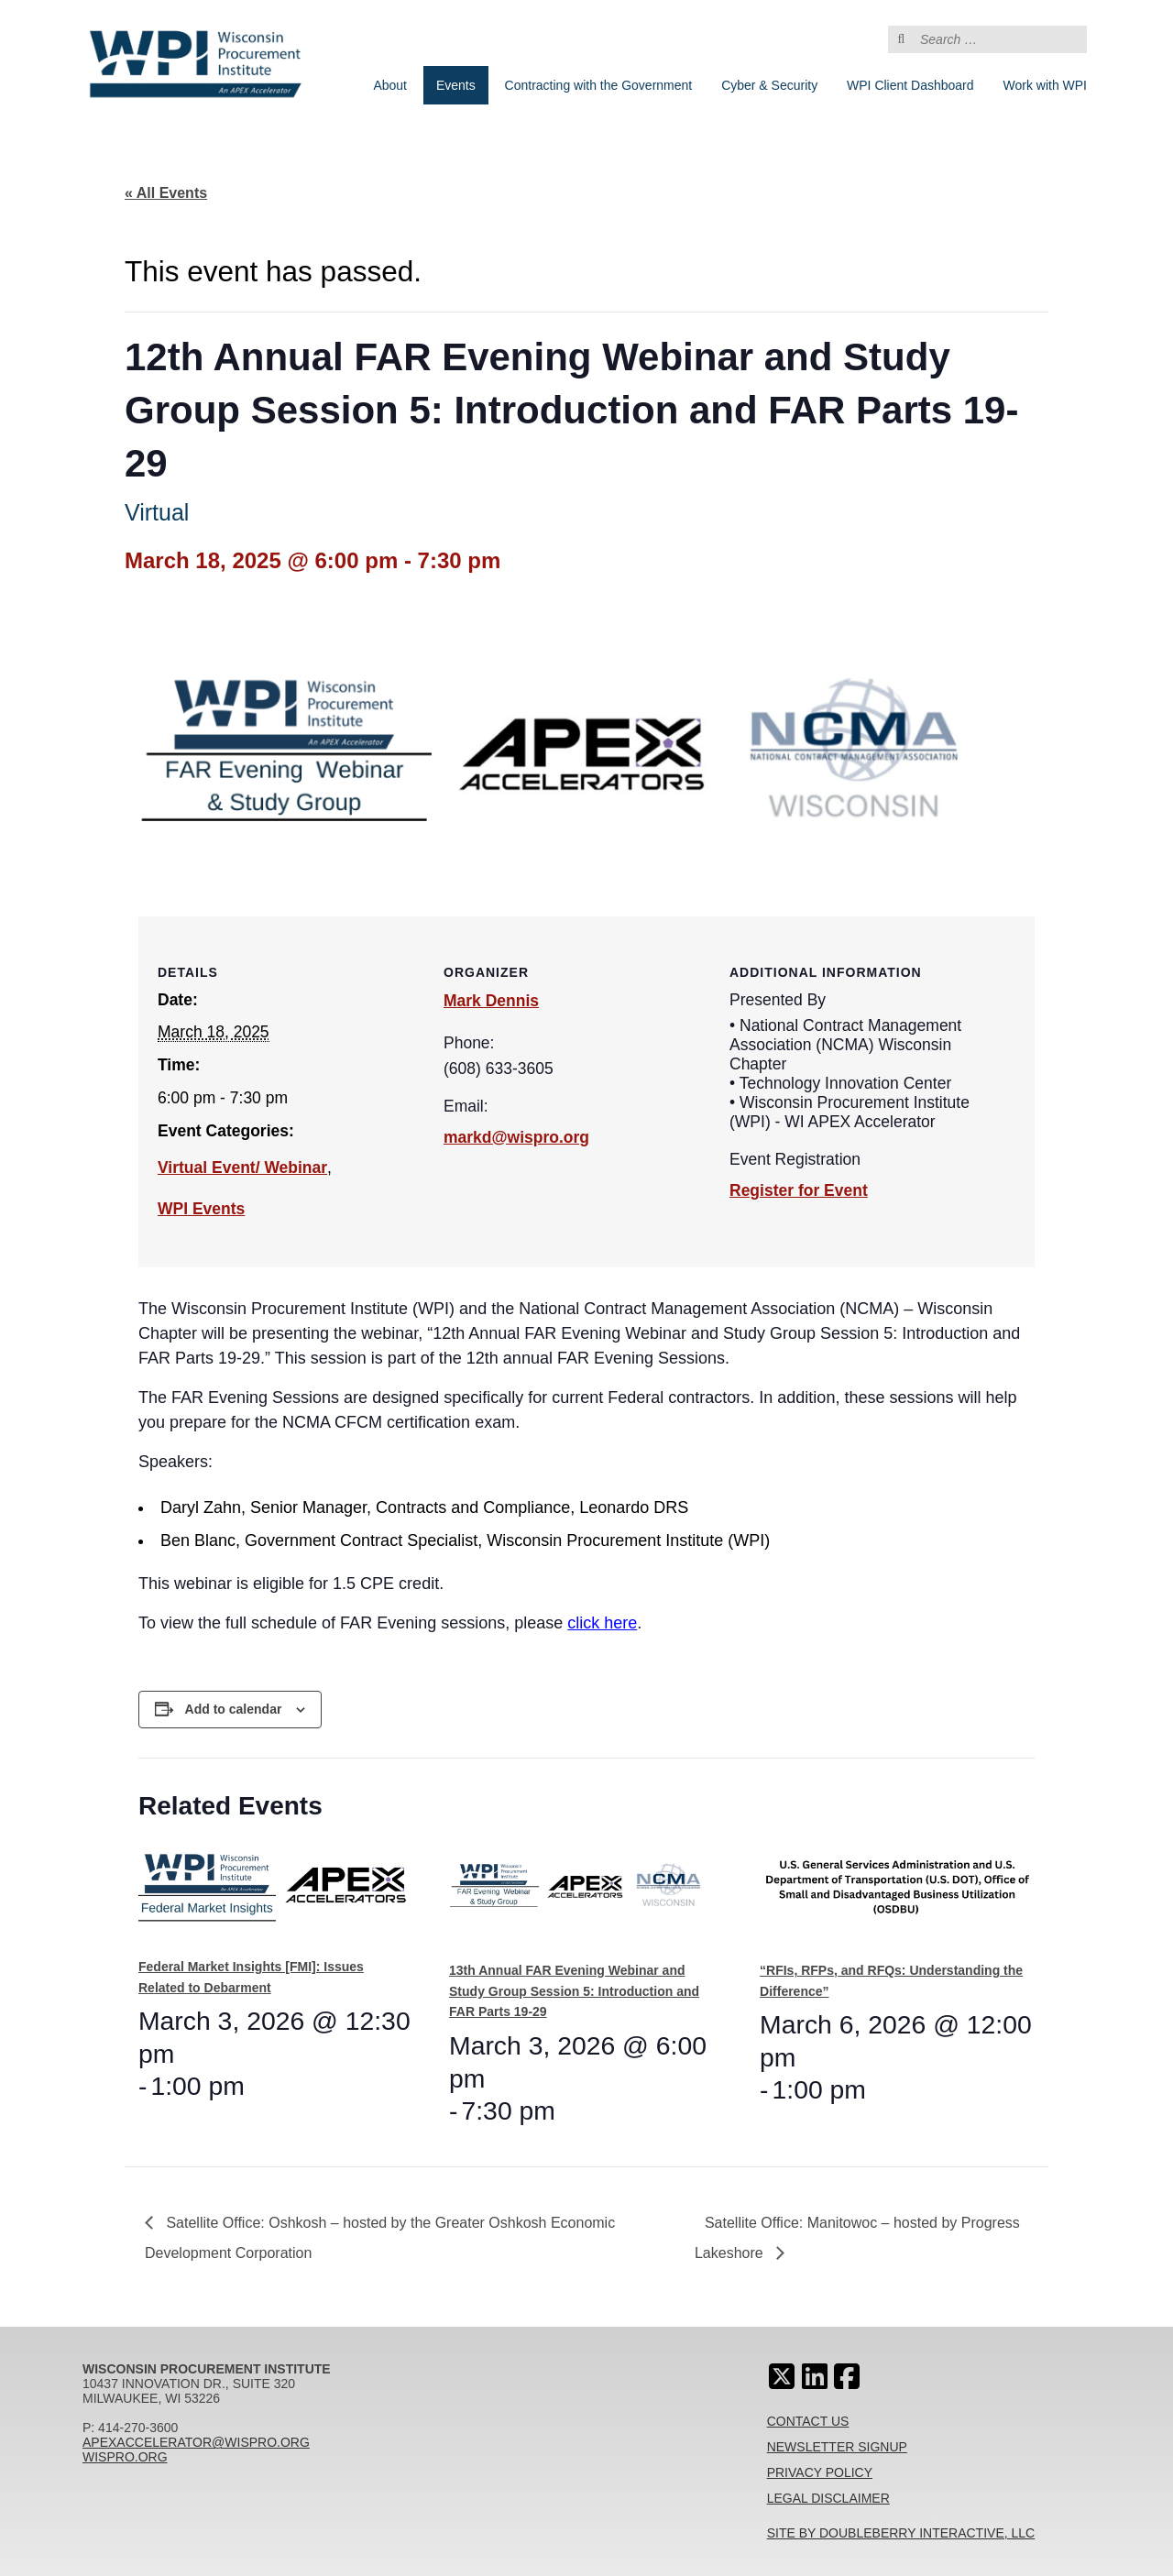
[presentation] (275, 1894)
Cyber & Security (769, 85)
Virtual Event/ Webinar (242, 1167)
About (390, 85)
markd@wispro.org (516, 1137)
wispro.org (125, 2457)
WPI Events (201, 1209)
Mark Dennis (491, 1001)
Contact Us (808, 2421)
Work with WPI (1045, 85)
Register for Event (798, 1190)
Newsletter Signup (837, 2446)
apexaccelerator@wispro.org (196, 2442)
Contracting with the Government (599, 85)
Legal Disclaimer (828, 2498)
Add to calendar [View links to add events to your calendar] (233, 1709)
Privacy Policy (819, 2472)
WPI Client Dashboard (910, 85)
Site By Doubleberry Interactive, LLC (901, 2533)
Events (456, 85)
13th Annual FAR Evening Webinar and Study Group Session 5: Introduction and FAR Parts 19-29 (574, 1991)
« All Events (166, 193)
